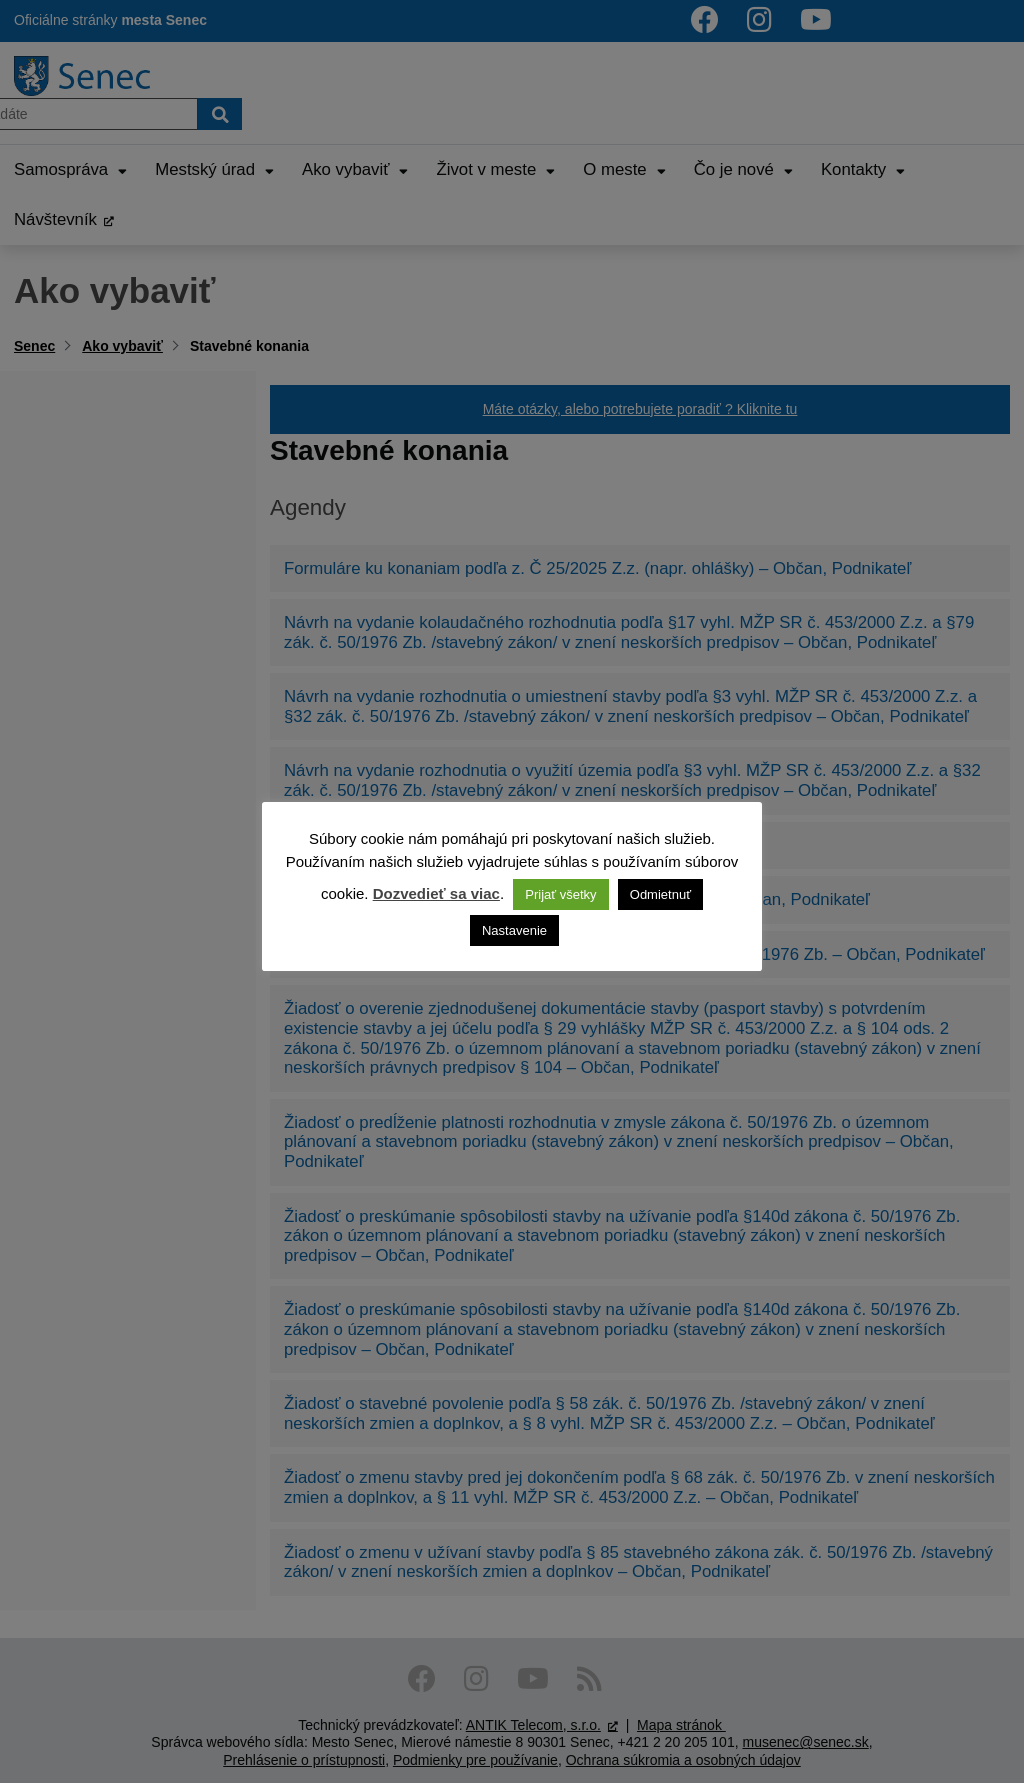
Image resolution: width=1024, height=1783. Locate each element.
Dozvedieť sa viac (436, 893)
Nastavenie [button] (514, 930)
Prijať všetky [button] (560, 894)
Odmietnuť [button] (660, 894)
